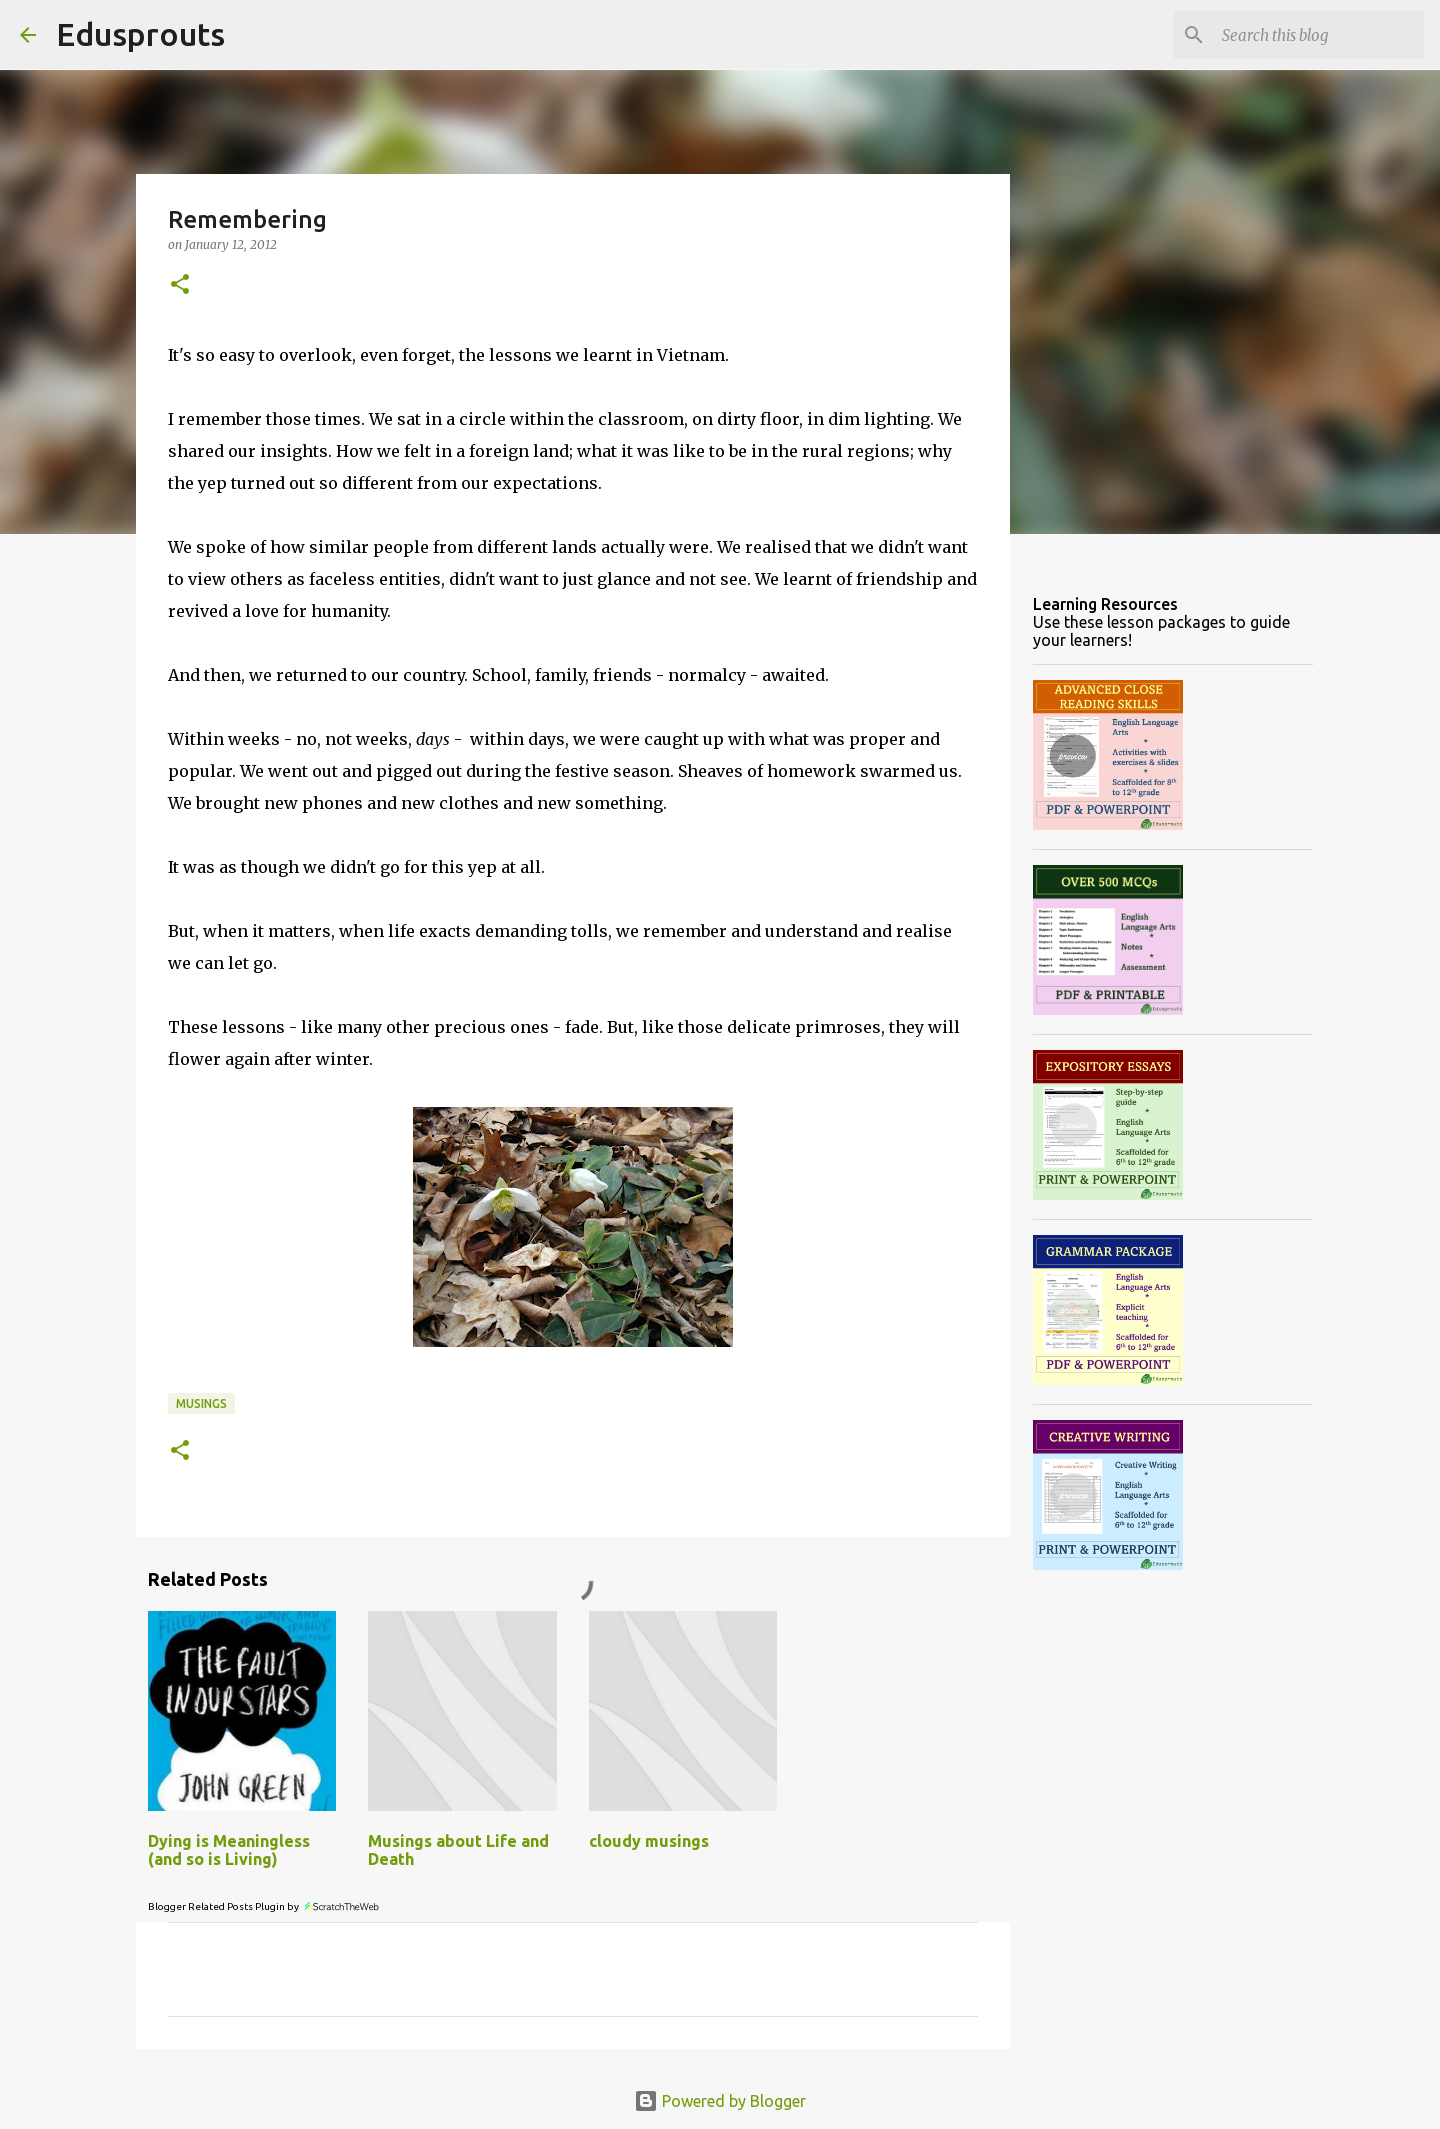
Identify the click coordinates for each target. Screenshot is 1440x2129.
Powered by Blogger (720, 2101)
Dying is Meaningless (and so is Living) (229, 1850)
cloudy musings (649, 1841)
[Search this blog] (1319, 35)
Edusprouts (140, 34)
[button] (180, 285)
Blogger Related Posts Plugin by (264, 1906)
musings (201, 1403)
